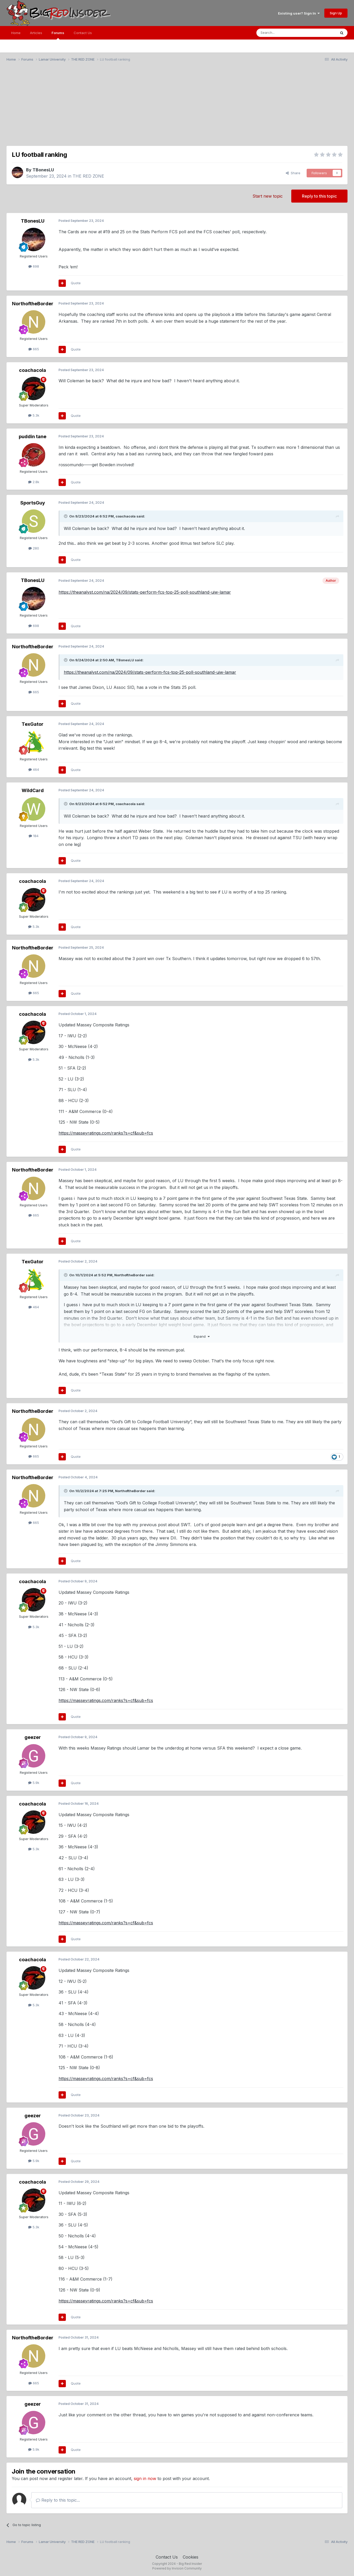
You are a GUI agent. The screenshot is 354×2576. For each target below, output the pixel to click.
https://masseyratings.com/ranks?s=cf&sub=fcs (106, 1133)
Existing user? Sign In (299, 13)
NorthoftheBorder (32, 303)
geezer (32, 1737)
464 (33, 769)
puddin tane (32, 436)
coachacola (32, 370)
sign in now (145, 2478)
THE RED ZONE (88, 176)
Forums (58, 35)
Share (293, 173)
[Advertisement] (177, 106)
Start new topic (267, 196)
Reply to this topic (319, 196)
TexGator (32, 724)
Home (16, 33)
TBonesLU (43, 169)
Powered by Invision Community (177, 2568)
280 (33, 548)
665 (33, 349)
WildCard (33, 790)
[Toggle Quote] (66, 516)
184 (34, 836)
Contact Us (83, 33)
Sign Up (336, 13)
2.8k (33, 482)
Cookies (190, 2557)
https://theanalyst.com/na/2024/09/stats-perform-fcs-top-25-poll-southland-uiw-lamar (145, 592)
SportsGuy (32, 503)
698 (33, 266)
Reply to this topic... (58, 2500)
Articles (36, 33)
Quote (76, 283)
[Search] (282, 33)
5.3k (33, 415)
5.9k (33, 1783)
